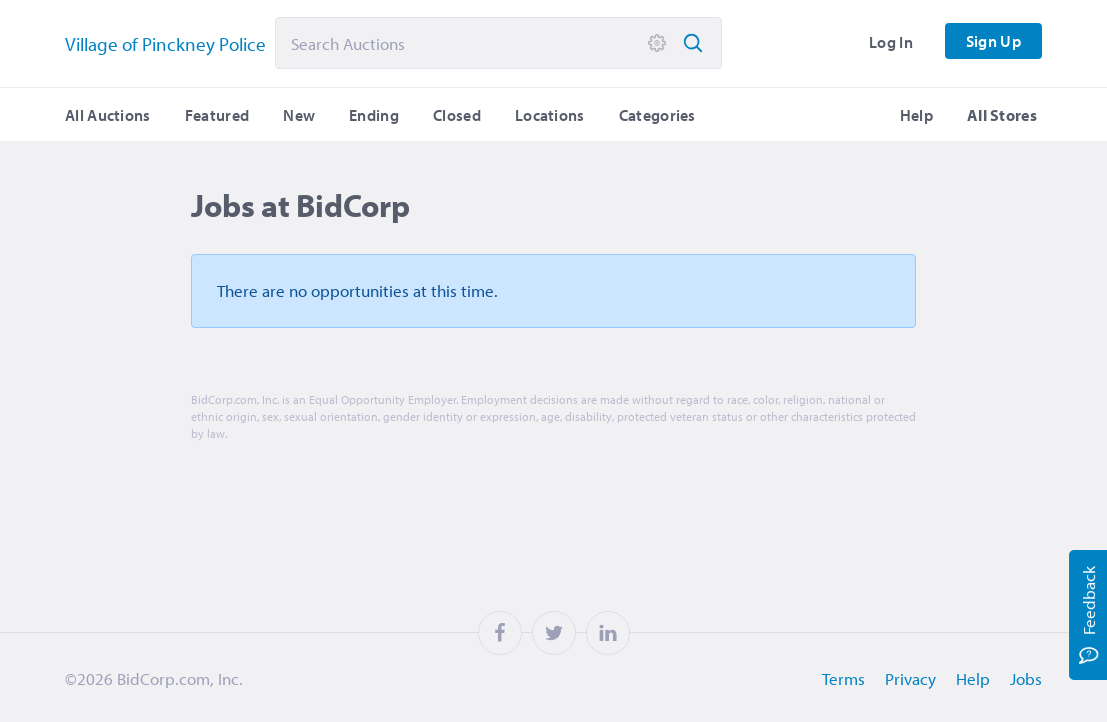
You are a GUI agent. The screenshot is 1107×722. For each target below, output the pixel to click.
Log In (891, 42)
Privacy (910, 678)
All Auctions (108, 115)
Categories (657, 115)
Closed (457, 115)
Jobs (1026, 678)
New (299, 115)
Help (916, 115)
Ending (374, 115)
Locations (550, 115)
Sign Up (993, 41)
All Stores (1002, 115)
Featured (217, 115)
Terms (843, 678)
